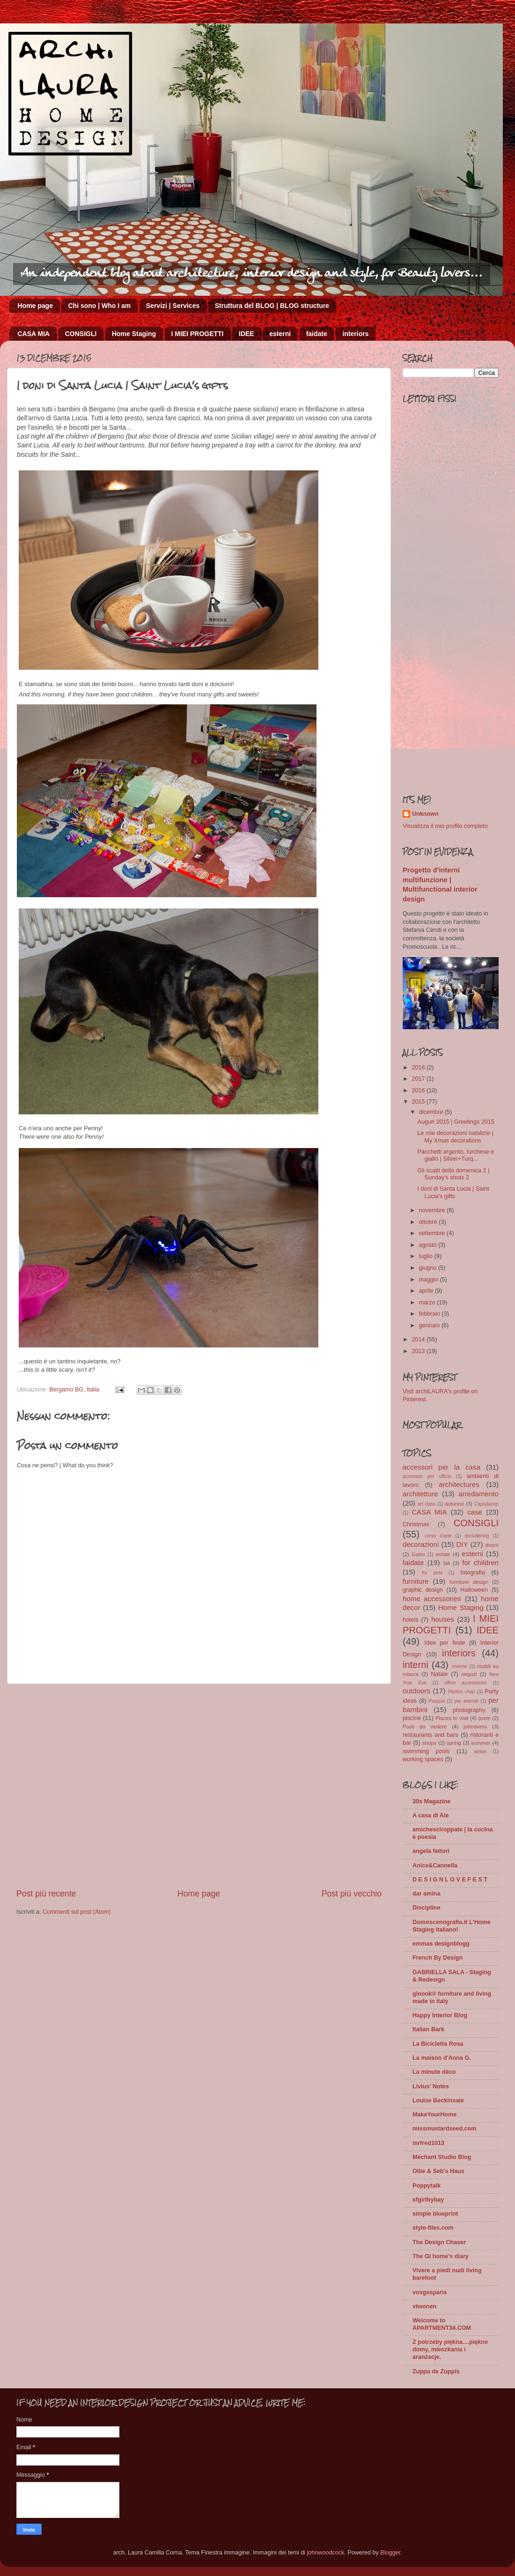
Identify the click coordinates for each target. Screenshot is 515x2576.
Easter (418, 1554)
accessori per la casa (441, 1467)
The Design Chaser (439, 2242)
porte (484, 1718)
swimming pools (426, 1751)
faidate (316, 333)
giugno (428, 1268)
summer (480, 1743)
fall (446, 1563)
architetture (420, 1494)
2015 (419, 1101)
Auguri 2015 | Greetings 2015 (455, 1122)
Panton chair (461, 1691)
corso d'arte (438, 1535)
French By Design (437, 1957)
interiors (355, 333)
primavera (475, 1726)
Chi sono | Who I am (99, 305)
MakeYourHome (434, 2114)
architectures (459, 1484)
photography (469, 1710)
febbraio (430, 1313)
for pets (432, 1572)
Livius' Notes (430, 2086)
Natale (439, 1674)
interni (415, 1665)
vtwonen (424, 2306)
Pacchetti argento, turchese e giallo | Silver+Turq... (455, 1155)
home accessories (432, 1599)
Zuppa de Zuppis (436, 2371)
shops (429, 1743)
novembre (433, 1210)
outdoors (416, 1691)
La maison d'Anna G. (441, 2058)
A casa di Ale (430, 1815)
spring (454, 1743)
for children (480, 1562)
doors (492, 1545)
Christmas (416, 1524)
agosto (428, 1245)
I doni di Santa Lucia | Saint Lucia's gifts (453, 1192)
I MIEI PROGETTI (197, 333)
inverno (459, 1666)
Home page (35, 305)
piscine (412, 1718)
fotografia (472, 1572)
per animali (466, 1701)
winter (480, 1751)
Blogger (390, 2552)
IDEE (246, 333)
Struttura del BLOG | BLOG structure (272, 305)
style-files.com (433, 2228)
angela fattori (430, 1851)
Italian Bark (428, 2029)
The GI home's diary (440, 2256)
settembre (433, 1233)
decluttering (477, 1535)
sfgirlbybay (428, 2199)
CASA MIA (34, 333)
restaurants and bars (430, 1735)
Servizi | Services (172, 305)
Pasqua (437, 1701)
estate (443, 1554)
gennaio (430, 1325)
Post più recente (46, 1893)
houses (442, 1619)
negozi (469, 1674)
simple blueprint (435, 2213)
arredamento (478, 1494)
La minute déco (434, 2072)
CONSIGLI (81, 333)
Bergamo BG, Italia (74, 1389)
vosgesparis (429, 2292)
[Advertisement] (90, 1786)
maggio (429, 1279)
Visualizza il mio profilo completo (445, 826)
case (474, 1512)
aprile (427, 1291)
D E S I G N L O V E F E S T (449, 1879)
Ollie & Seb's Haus (438, 2171)
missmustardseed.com (444, 2128)
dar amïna (426, 1893)
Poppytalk (426, 2185)
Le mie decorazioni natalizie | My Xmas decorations (455, 1136)
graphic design (423, 1590)
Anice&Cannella (434, 1865)
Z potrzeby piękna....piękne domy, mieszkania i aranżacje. (450, 2349)
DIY (462, 1544)
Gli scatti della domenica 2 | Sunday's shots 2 (453, 1174)
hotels (411, 1620)
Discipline (426, 1907)
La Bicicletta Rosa (438, 2044)
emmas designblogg (441, 1943)
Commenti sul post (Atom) (77, 1912)
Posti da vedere (425, 1726)
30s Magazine (431, 1801)
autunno (454, 1504)
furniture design (468, 1582)
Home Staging (134, 333)
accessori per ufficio (427, 1476)
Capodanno (486, 1504)
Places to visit (451, 1718)
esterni (280, 333)
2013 (419, 1351)
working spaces (423, 1759)
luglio (426, 1256)
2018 (419, 1067)
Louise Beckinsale (438, 2100)
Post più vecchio (352, 1893)
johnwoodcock (326, 2552)
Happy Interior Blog (439, 2015)
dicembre (432, 1112)
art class (426, 1504)
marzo (428, 1302)
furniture (415, 1581)
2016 (419, 1090)
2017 (419, 1079)
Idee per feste (444, 1642)
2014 (419, 1339)
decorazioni (421, 1544)
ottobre (429, 1222)
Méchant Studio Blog (441, 2157)
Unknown (425, 814)
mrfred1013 (428, 2143)
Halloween (474, 1590)
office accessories (465, 1682)
